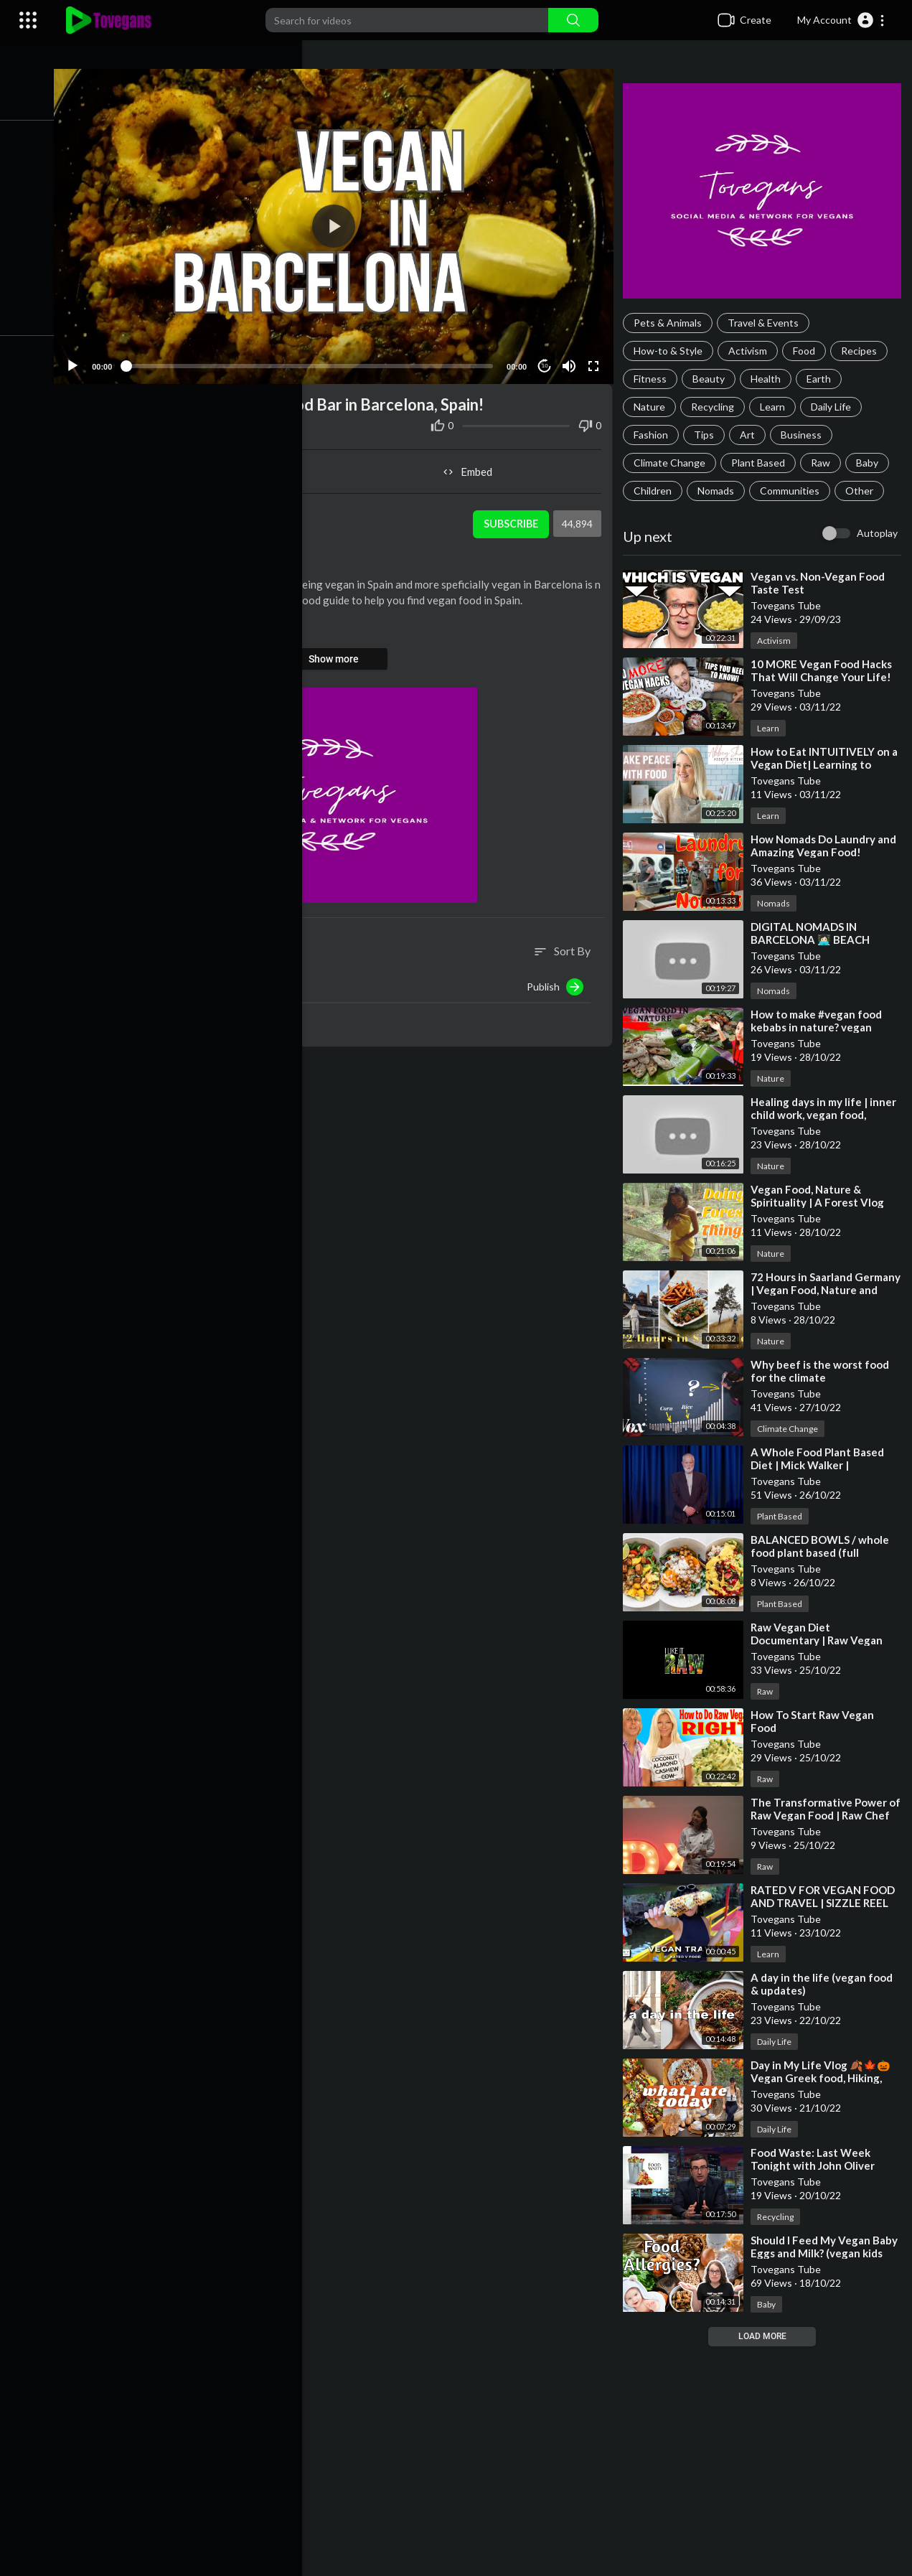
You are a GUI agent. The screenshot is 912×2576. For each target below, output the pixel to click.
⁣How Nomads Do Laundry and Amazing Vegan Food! (828, 845)
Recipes (863, 351)
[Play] (87, 359)
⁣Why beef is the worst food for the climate (824, 1371)
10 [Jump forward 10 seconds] (548, 359)
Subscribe (512, 517)
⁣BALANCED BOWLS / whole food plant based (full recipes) (824, 1552)
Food (808, 351)
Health (770, 379)
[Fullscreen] (596, 359)
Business (805, 434)
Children (657, 490)
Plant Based (762, 462)
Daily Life (835, 407)
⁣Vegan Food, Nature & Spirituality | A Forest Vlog (821, 1196)
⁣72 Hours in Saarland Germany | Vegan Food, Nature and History (813, 1289)
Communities (794, 490)
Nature (653, 407)
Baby (871, 462)
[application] (342, 223)
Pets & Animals (672, 323)
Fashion (655, 434)
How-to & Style (672, 351)
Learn (776, 407)
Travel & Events (767, 323)
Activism (752, 351)
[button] (841, 20)
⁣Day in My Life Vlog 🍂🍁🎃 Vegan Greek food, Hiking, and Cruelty (825, 2078)
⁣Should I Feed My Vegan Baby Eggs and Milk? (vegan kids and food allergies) (823, 2253)
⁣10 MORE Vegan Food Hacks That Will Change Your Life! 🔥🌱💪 (825, 676)
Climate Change (674, 462)
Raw (825, 462)
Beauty (713, 379)
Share (210, 465)
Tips (708, 434)
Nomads (720, 490)
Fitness (654, 379)
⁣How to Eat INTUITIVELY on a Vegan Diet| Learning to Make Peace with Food (824, 764)
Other (864, 490)
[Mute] (572, 359)
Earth (823, 379)
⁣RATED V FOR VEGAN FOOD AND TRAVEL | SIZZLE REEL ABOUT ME (827, 1902)
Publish (559, 980)
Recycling (716, 407)
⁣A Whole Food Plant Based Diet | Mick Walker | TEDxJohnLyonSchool (821, 1465)
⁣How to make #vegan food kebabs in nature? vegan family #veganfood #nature (824, 1027)
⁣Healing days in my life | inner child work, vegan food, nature (828, 1114)
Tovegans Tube (170, 510)
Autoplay (877, 533)
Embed (474, 465)
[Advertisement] (484, 2461)
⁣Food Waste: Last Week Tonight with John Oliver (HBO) (817, 2165)
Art (751, 434)
